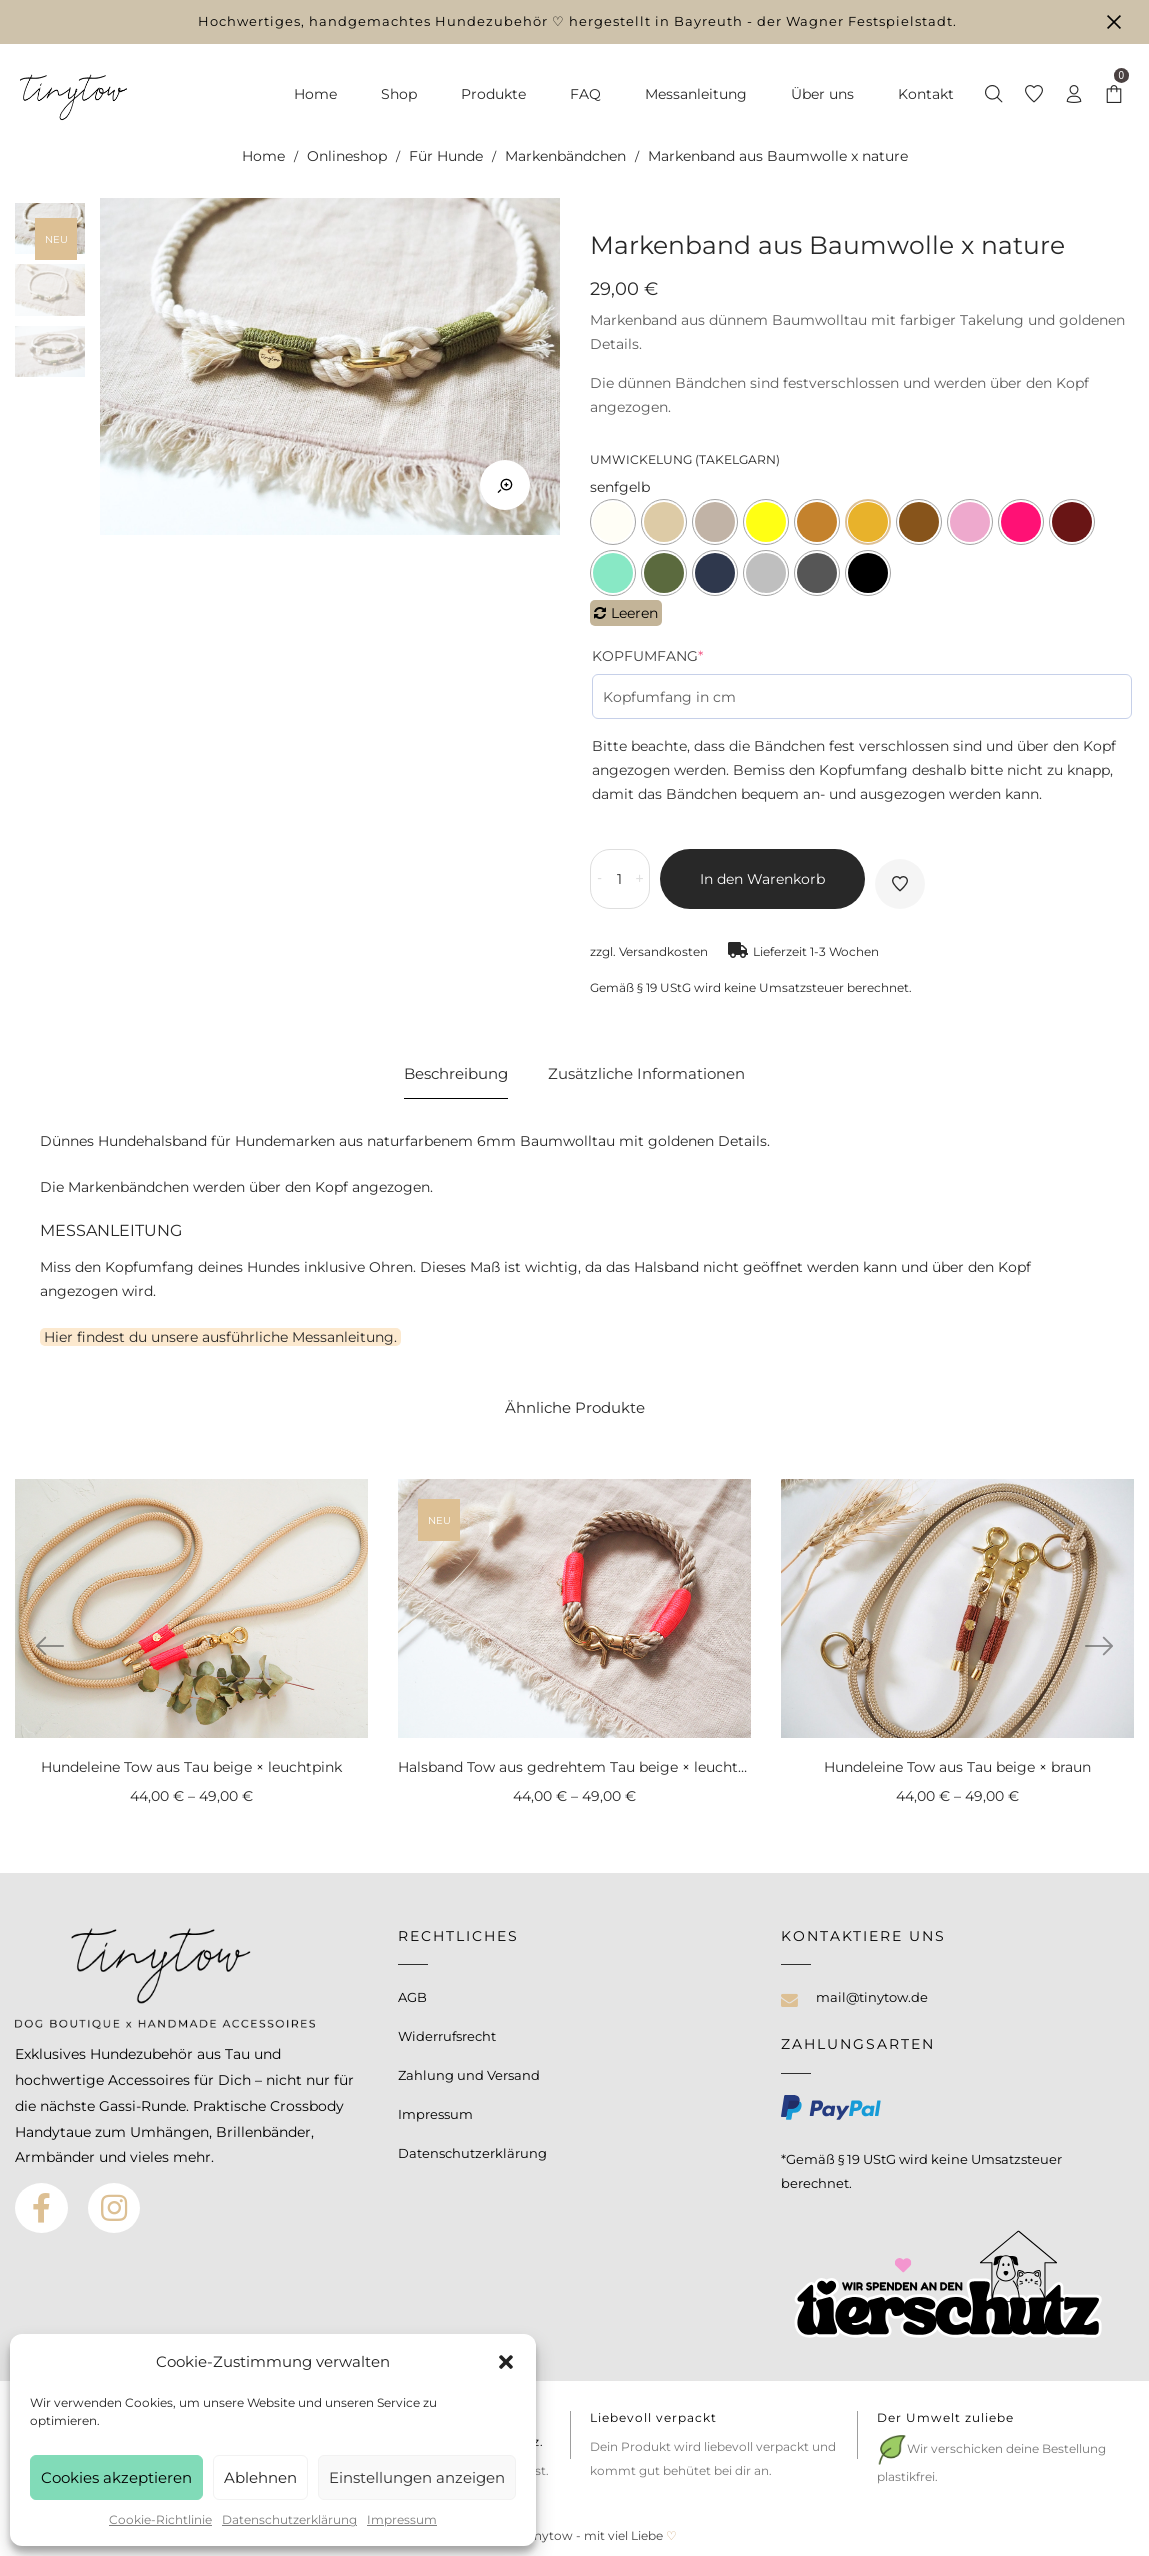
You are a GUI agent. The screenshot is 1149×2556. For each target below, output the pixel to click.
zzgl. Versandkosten (649, 951)
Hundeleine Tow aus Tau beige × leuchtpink (191, 1767)
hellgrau (766, 573)
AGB (412, 1997)
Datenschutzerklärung (289, 2519)
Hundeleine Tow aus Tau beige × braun (957, 1767)
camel (817, 522)
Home (263, 156)
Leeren (634, 613)
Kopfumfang (647, 656)
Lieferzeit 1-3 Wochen (816, 951)
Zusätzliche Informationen (646, 1073)
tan (715, 522)
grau (817, 573)
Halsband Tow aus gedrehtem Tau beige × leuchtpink (583, 1767)
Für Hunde (446, 156)
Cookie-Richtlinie (160, 2519)
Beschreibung (456, 1073)
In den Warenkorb (762, 879)
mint (613, 573)
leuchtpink (1021, 522)
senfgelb (868, 522)
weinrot (1072, 522)
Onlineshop (347, 156)
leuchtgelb (766, 522)
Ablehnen (260, 2477)
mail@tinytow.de (872, 1997)
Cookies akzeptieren (116, 2477)
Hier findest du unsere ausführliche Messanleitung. (220, 1337)
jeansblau (715, 573)
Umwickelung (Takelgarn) (685, 459)
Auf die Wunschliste (900, 884)
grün (664, 573)
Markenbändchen (565, 156)
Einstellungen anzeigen (417, 2477)
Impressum (402, 2519)
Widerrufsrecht (447, 2036)
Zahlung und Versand (469, 2075)
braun (919, 522)
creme (613, 522)
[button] (506, 2362)
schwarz (868, 573)
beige (664, 522)
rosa (970, 522)
